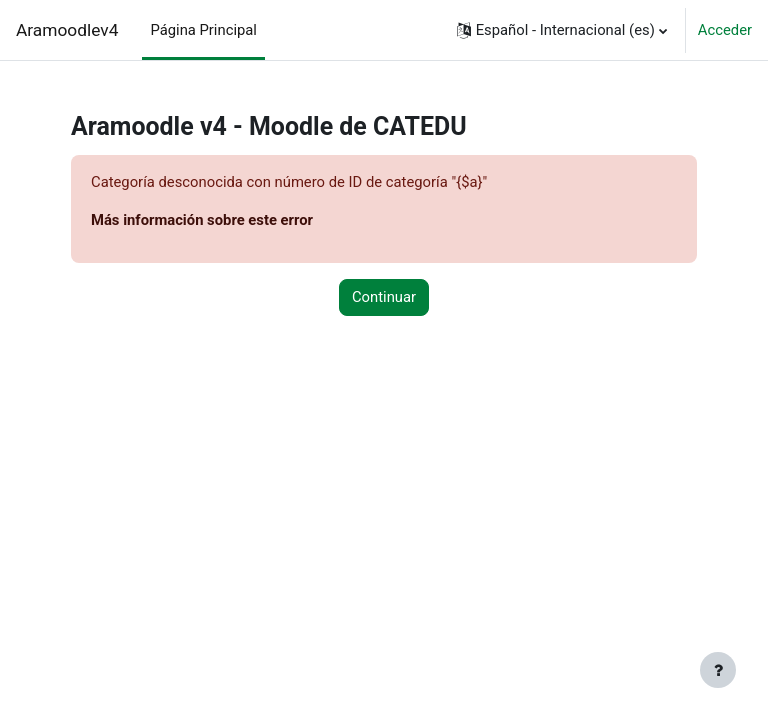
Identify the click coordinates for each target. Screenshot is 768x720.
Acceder (725, 30)
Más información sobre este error (202, 220)
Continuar (384, 297)
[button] (562, 30)
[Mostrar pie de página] (718, 670)
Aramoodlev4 (67, 30)
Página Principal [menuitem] (203, 30)
